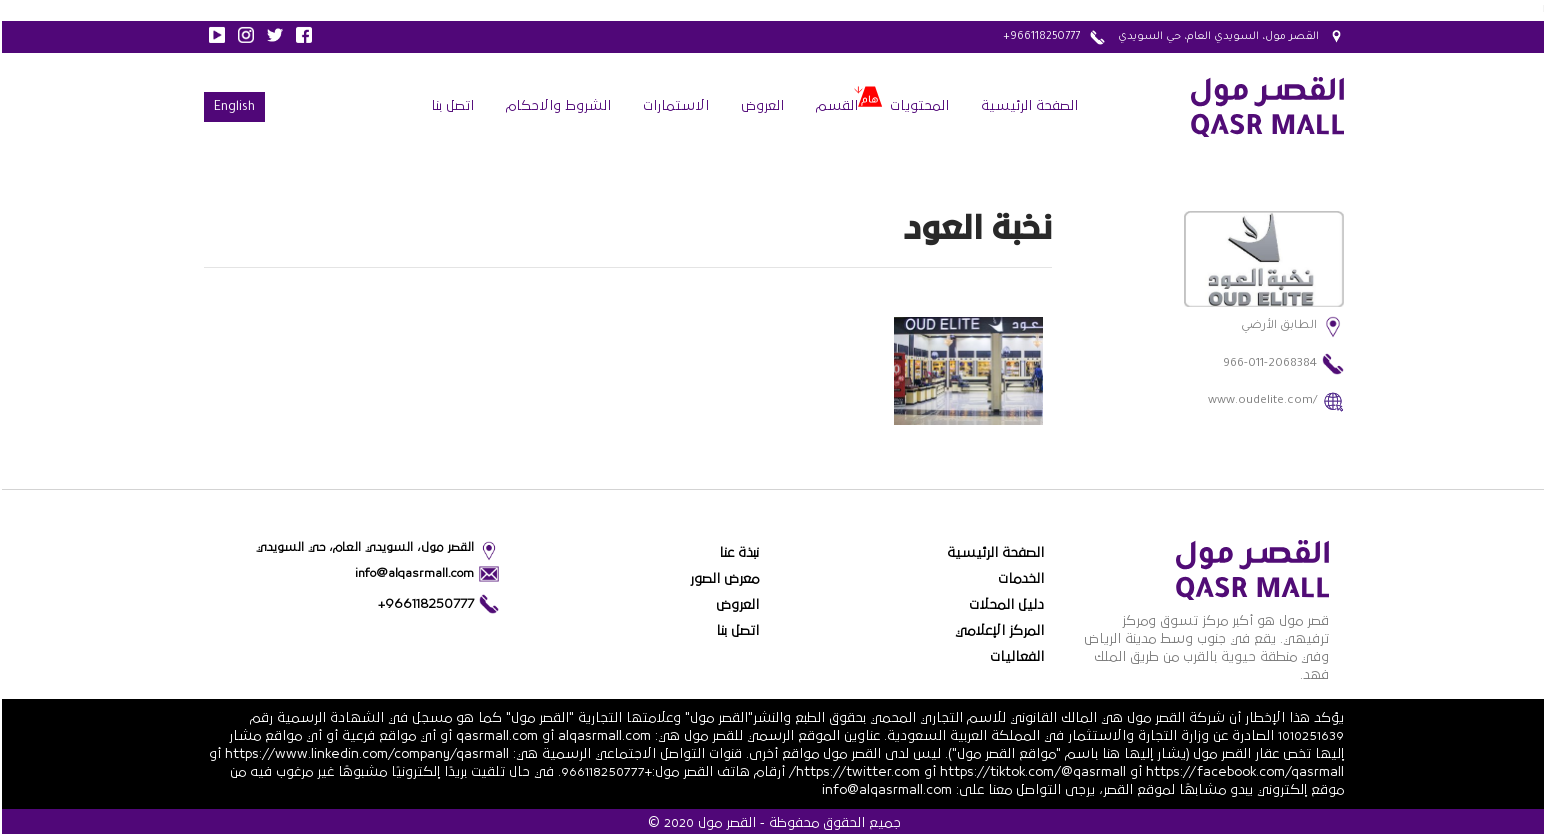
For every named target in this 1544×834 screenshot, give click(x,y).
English (232, 108)
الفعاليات (1015, 657)
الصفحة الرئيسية (1027, 106)
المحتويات (917, 106)
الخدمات (1019, 579)
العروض (760, 106)
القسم (835, 106)
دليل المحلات (1004, 605)
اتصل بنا (450, 106)
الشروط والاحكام (556, 106)
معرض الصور (722, 579)
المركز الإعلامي (997, 631)
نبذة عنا (737, 553)
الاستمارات (674, 106)
